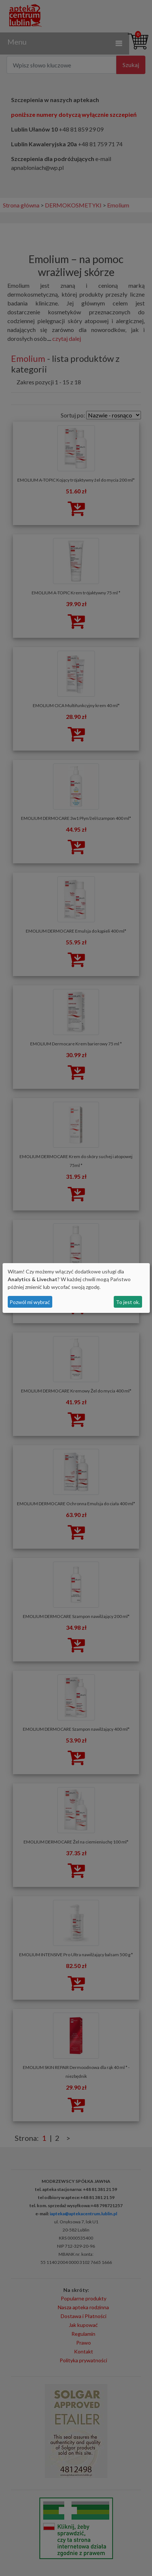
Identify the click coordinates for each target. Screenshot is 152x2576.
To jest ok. (128, 1302)
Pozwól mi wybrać (30, 1302)
